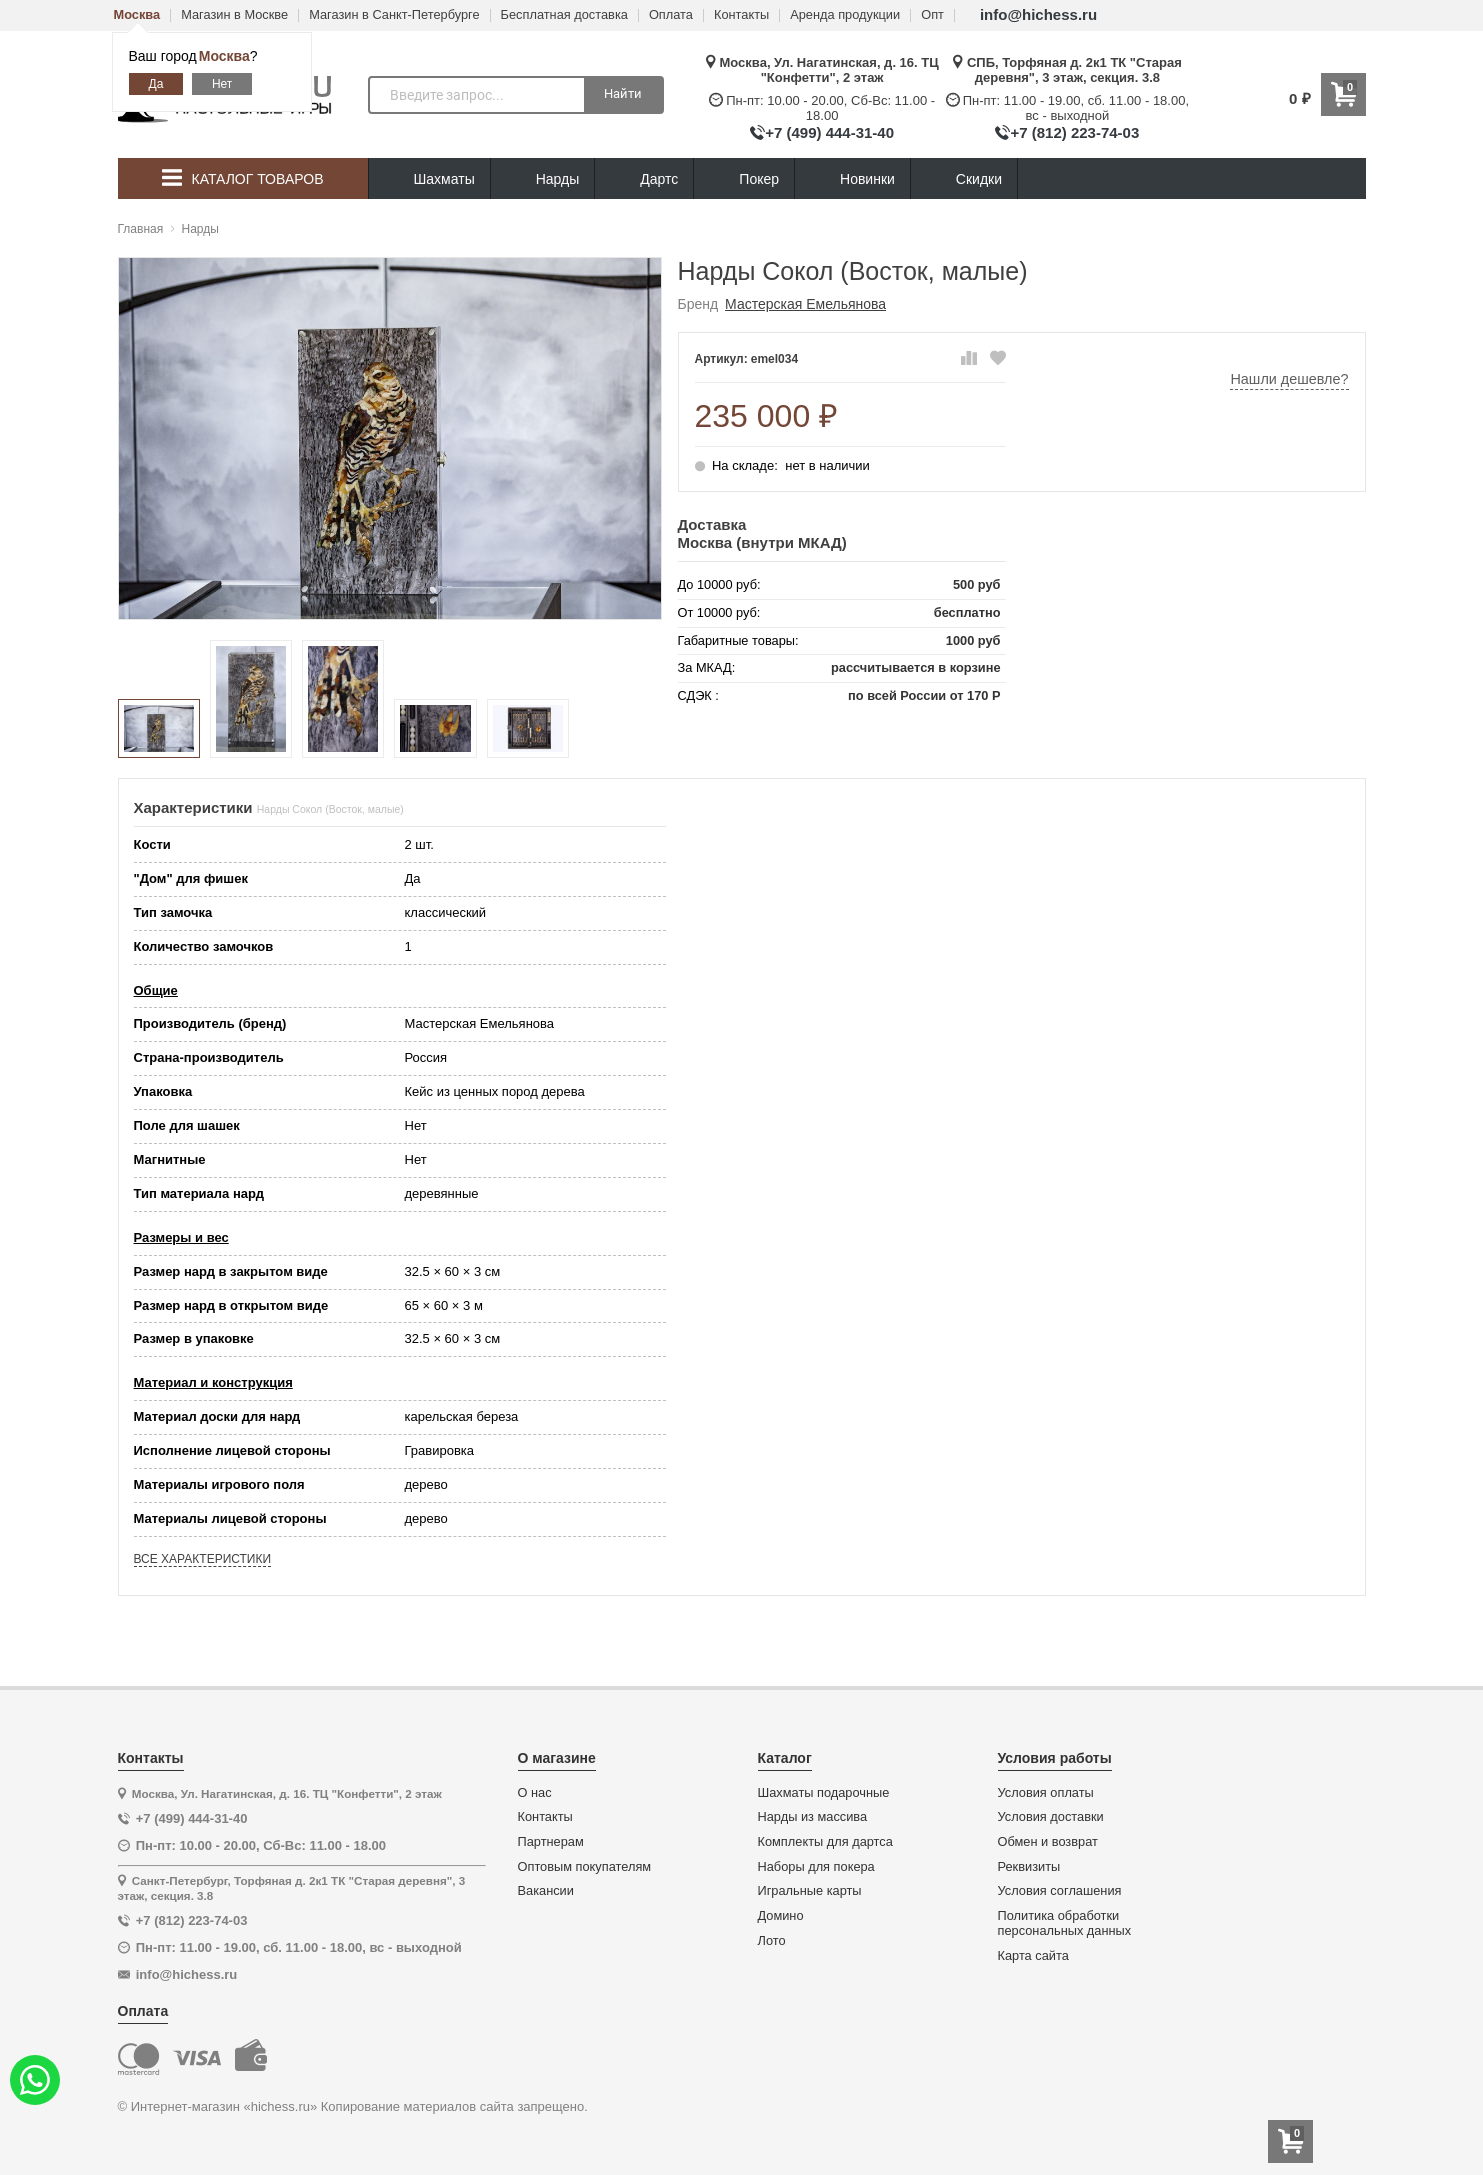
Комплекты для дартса (825, 1842)
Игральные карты (810, 1891)
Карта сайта (1033, 1956)
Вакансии (546, 1891)
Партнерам (551, 1842)
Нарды (543, 179)
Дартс (644, 179)
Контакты (741, 15)
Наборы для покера (816, 1867)
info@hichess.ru (1038, 14)
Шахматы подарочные (824, 1793)
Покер (744, 179)
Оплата (671, 15)
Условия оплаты (1046, 1793)
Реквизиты (1029, 1867)
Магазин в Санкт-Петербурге (394, 15)
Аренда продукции (845, 15)
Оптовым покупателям (585, 1867)
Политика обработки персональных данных (1065, 1923)
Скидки (964, 181)
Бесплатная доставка (564, 15)
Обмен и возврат (1048, 1842)
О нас (535, 1793)
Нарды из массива (813, 1817)
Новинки (852, 179)
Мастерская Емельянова (805, 304)
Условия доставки (1051, 1817)
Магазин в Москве (234, 15)
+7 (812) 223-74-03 (1074, 132)
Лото (772, 1941)
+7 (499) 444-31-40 (829, 132)
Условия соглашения (1060, 1891)
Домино (781, 1916)
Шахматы (429, 179)
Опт (932, 15)
